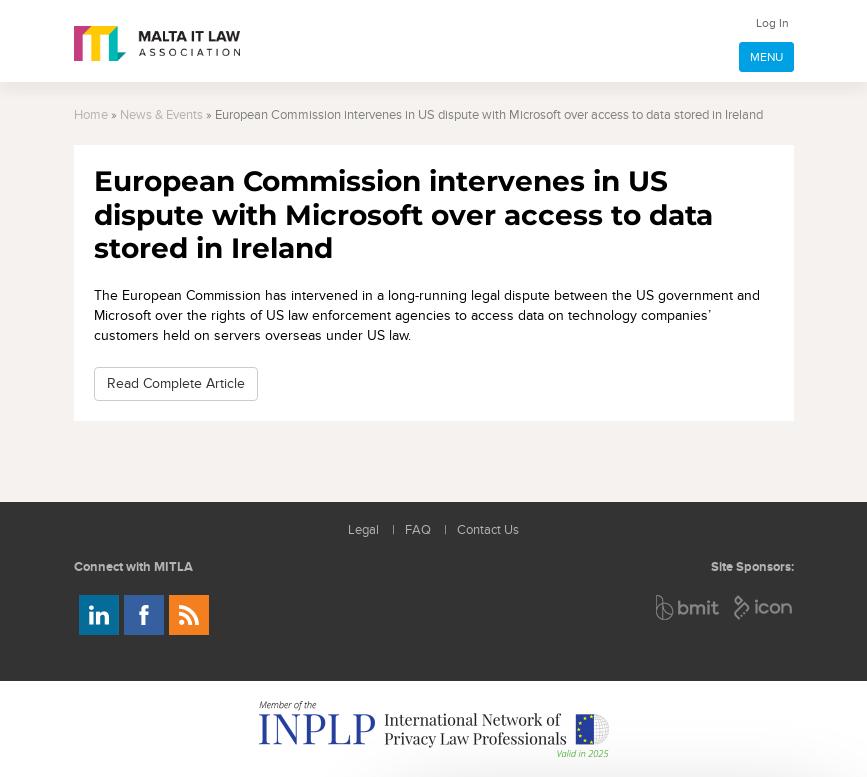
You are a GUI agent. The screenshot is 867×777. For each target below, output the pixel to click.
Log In (772, 23)
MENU (766, 57)
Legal (363, 530)
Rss (189, 615)
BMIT (688, 607)
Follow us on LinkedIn (99, 615)
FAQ (418, 530)
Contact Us (488, 530)
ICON (764, 607)
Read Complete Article (176, 383)
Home (91, 115)
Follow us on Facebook (144, 615)
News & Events (161, 115)
